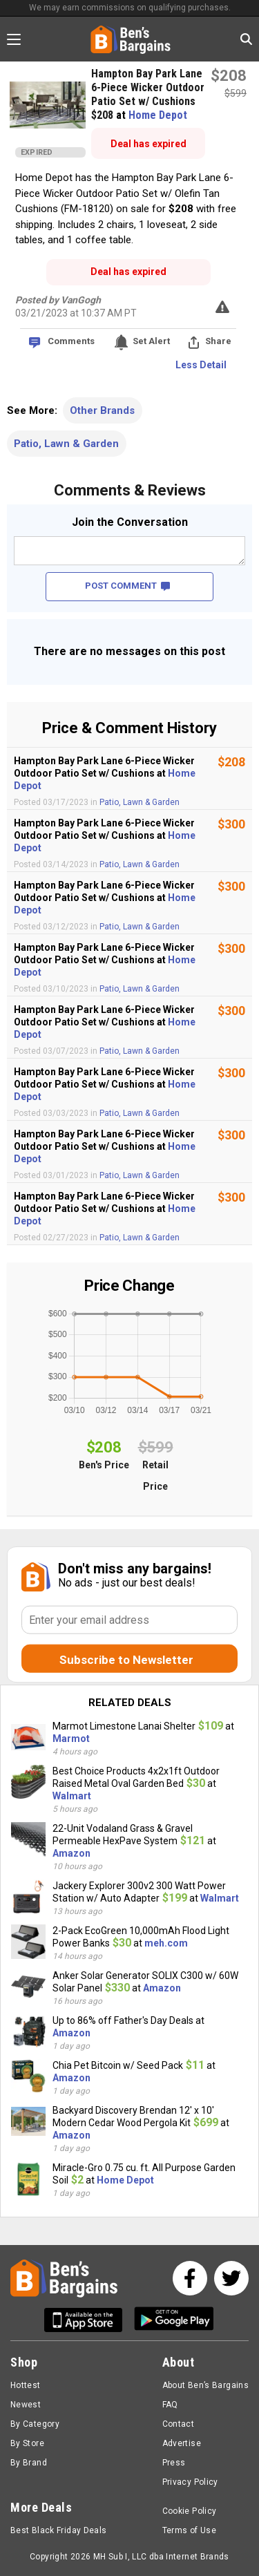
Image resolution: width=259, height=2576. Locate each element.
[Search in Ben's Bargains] (246, 39)
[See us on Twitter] (231, 2278)
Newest (25, 2404)
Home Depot (157, 115)
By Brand (28, 2463)
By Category (34, 2424)
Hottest (25, 2385)
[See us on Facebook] (190, 2278)
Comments (71, 341)
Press (174, 2463)
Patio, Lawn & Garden (66, 443)
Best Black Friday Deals (58, 2530)
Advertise (181, 2443)
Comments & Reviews (130, 490)
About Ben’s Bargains (205, 2385)
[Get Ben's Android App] (174, 2320)
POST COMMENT (127, 585)
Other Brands (102, 410)
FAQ (170, 2404)
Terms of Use (189, 2530)
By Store (27, 2443)
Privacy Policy (190, 2482)
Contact (178, 2424)
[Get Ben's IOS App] (88, 2320)
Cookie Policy (189, 2511)
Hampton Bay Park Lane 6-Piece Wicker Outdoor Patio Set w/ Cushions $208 (147, 94)
